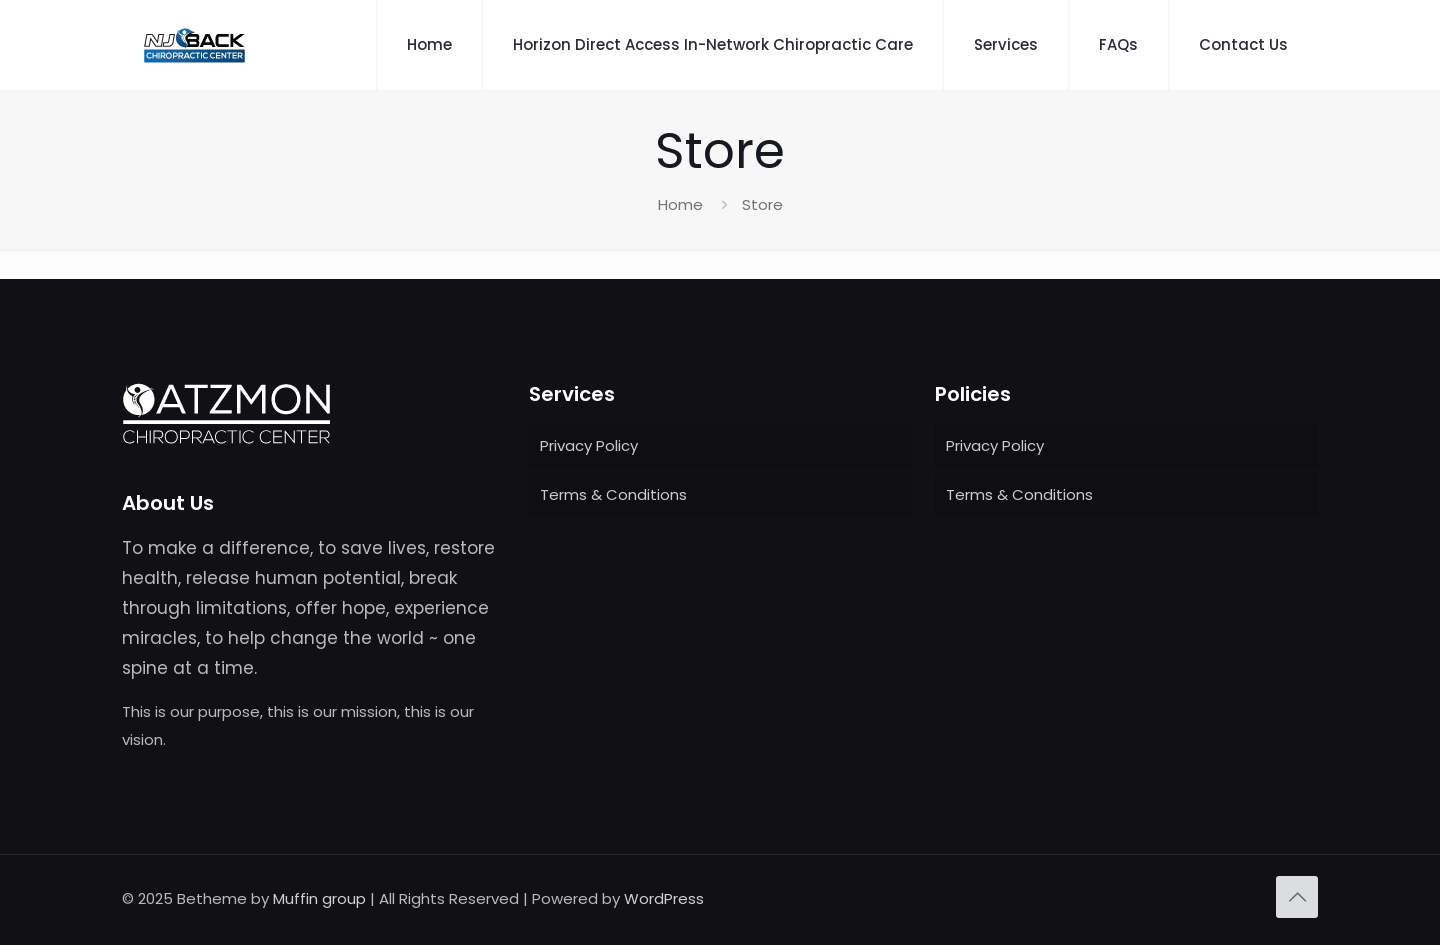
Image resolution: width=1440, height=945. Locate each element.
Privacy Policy (589, 445)
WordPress (664, 898)
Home (680, 204)
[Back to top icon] (1297, 897)
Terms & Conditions (613, 494)
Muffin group (319, 898)
